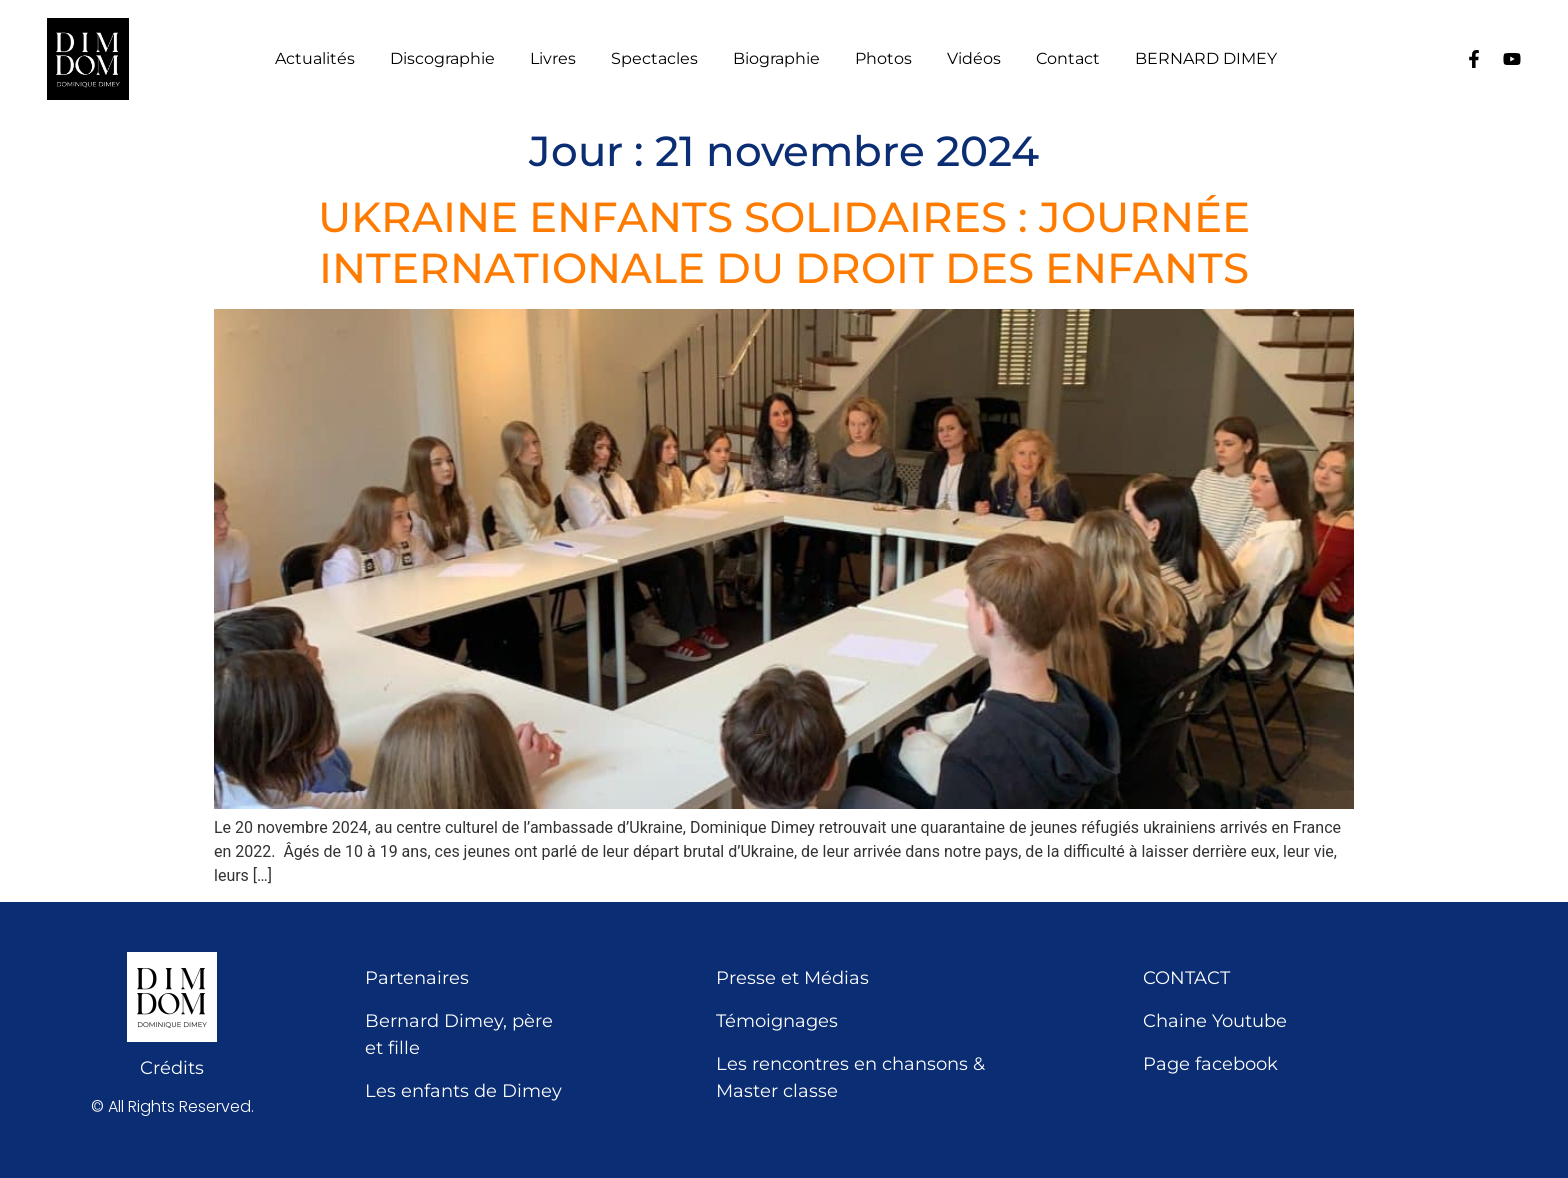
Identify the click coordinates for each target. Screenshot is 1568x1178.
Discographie (442, 59)
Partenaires (417, 978)
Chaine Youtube (1215, 1021)
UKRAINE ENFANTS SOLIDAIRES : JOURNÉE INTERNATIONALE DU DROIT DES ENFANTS (784, 242)
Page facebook (1210, 1064)
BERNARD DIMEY (1206, 59)
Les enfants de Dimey (463, 1091)
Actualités (315, 59)
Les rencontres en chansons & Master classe (850, 1077)
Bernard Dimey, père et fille (459, 1034)
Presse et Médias (792, 978)
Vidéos (974, 59)
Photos (883, 59)
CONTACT (1186, 978)
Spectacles (654, 59)
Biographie (776, 59)
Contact (1068, 59)
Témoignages (777, 1021)
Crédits (172, 1068)
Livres (553, 59)
